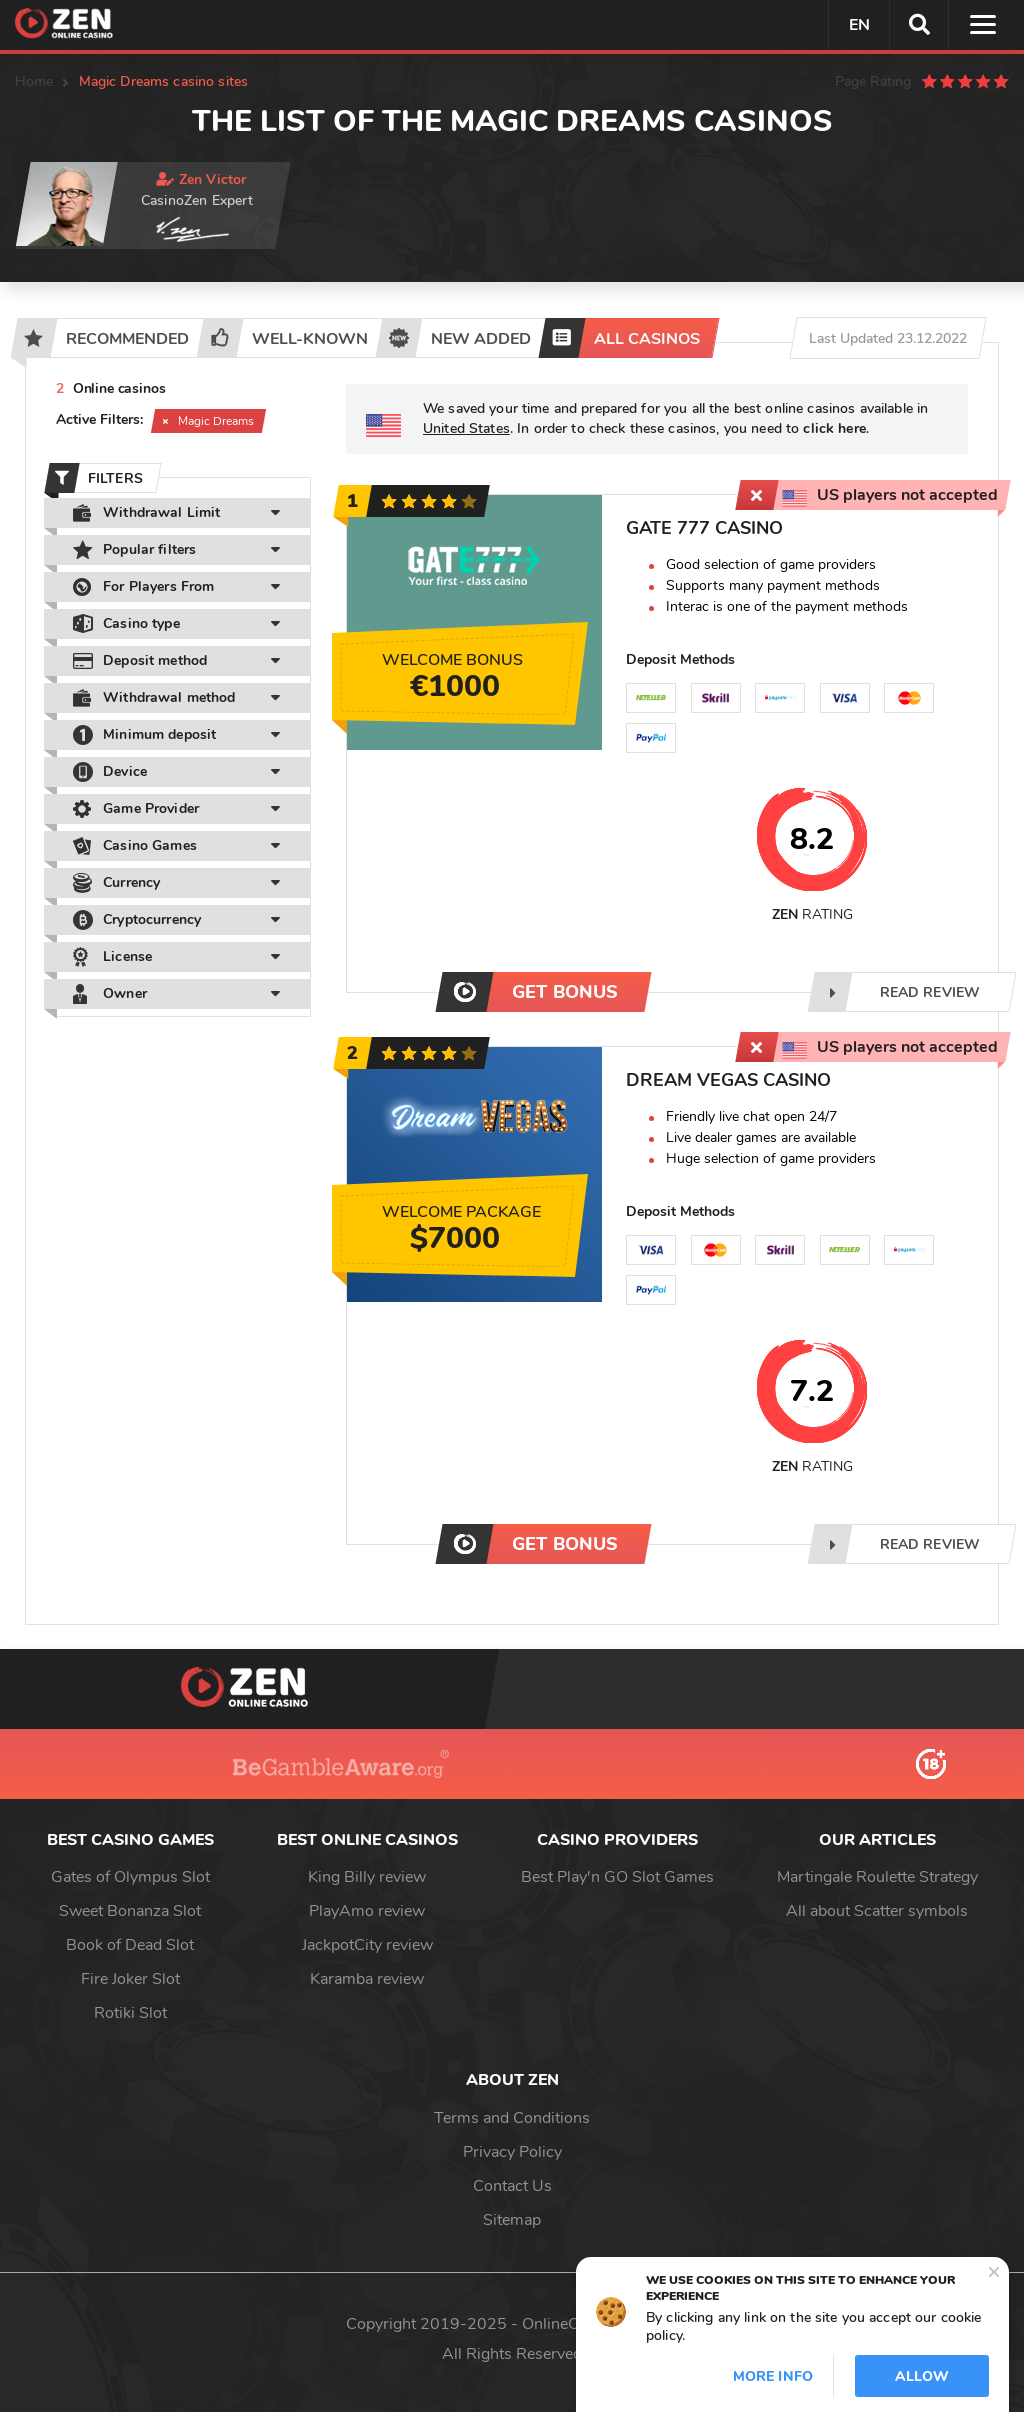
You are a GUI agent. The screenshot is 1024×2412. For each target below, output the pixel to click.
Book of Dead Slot (130, 1945)
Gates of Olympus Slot (130, 1877)
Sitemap (512, 2220)
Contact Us (512, 2186)
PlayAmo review (367, 1911)
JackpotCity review (367, 1945)
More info (773, 2376)
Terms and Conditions (512, 2118)
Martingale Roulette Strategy (877, 1877)
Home (34, 81)
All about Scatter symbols (877, 1911)
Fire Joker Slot (130, 1979)
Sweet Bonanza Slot (130, 1911)
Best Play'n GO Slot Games (617, 1877)
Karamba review (367, 1979)
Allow (922, 2376)
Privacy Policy (512, 2152)
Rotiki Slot (130, 2013)
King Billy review (367, 1877)
